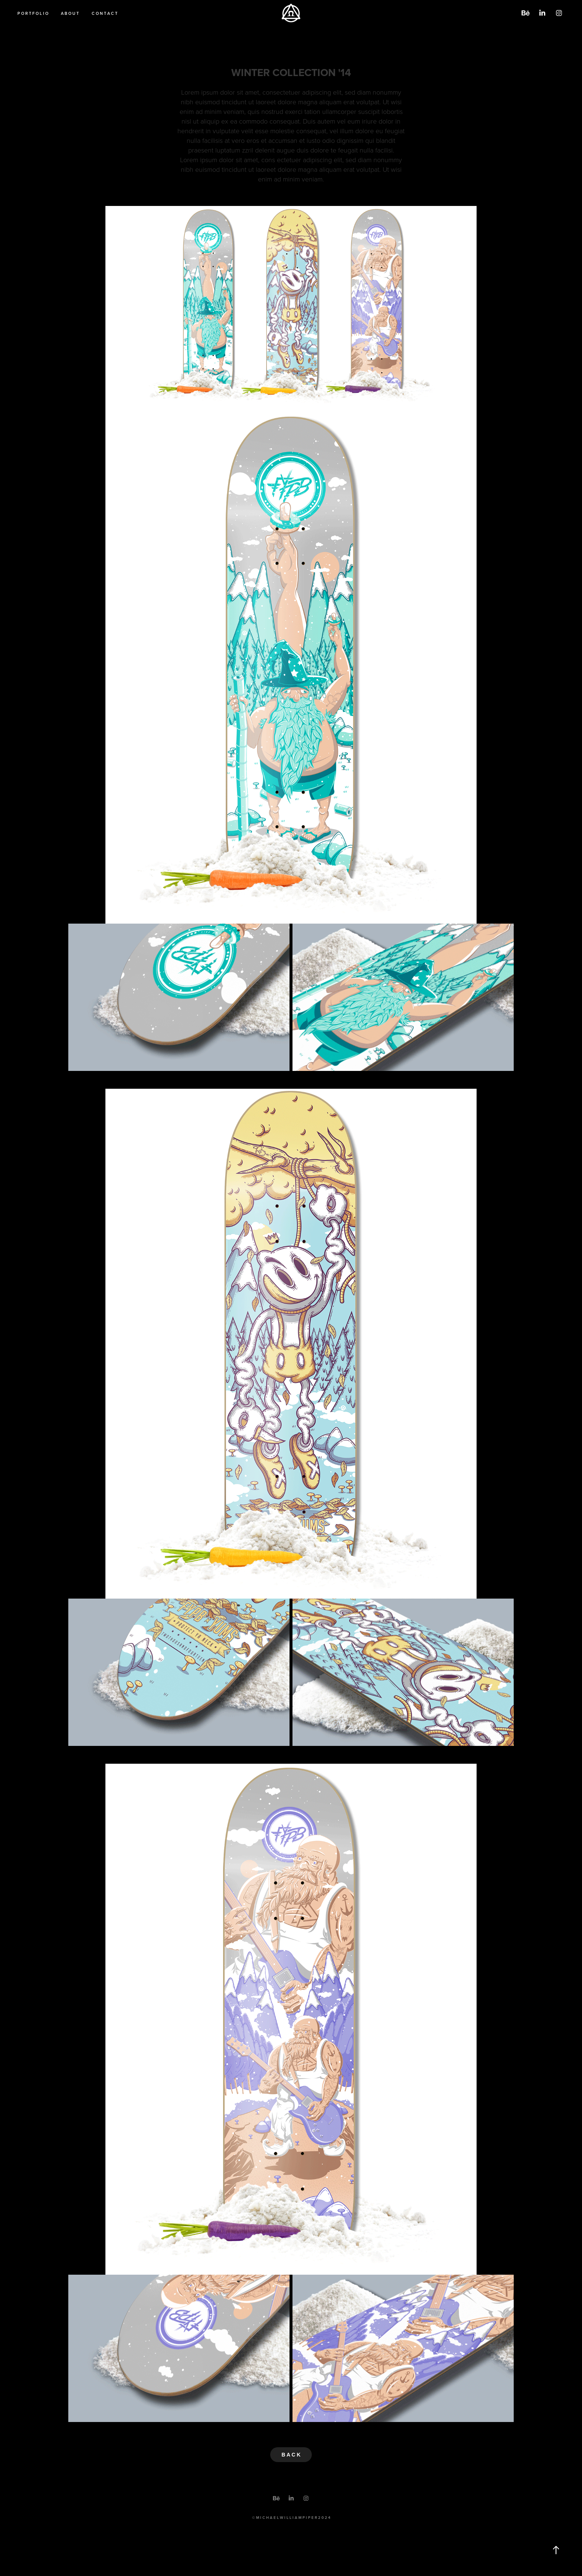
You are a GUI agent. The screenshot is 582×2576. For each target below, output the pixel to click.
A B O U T (70, 13)
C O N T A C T (104, 13)
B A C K (290, 2455)
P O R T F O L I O (32, 13)
